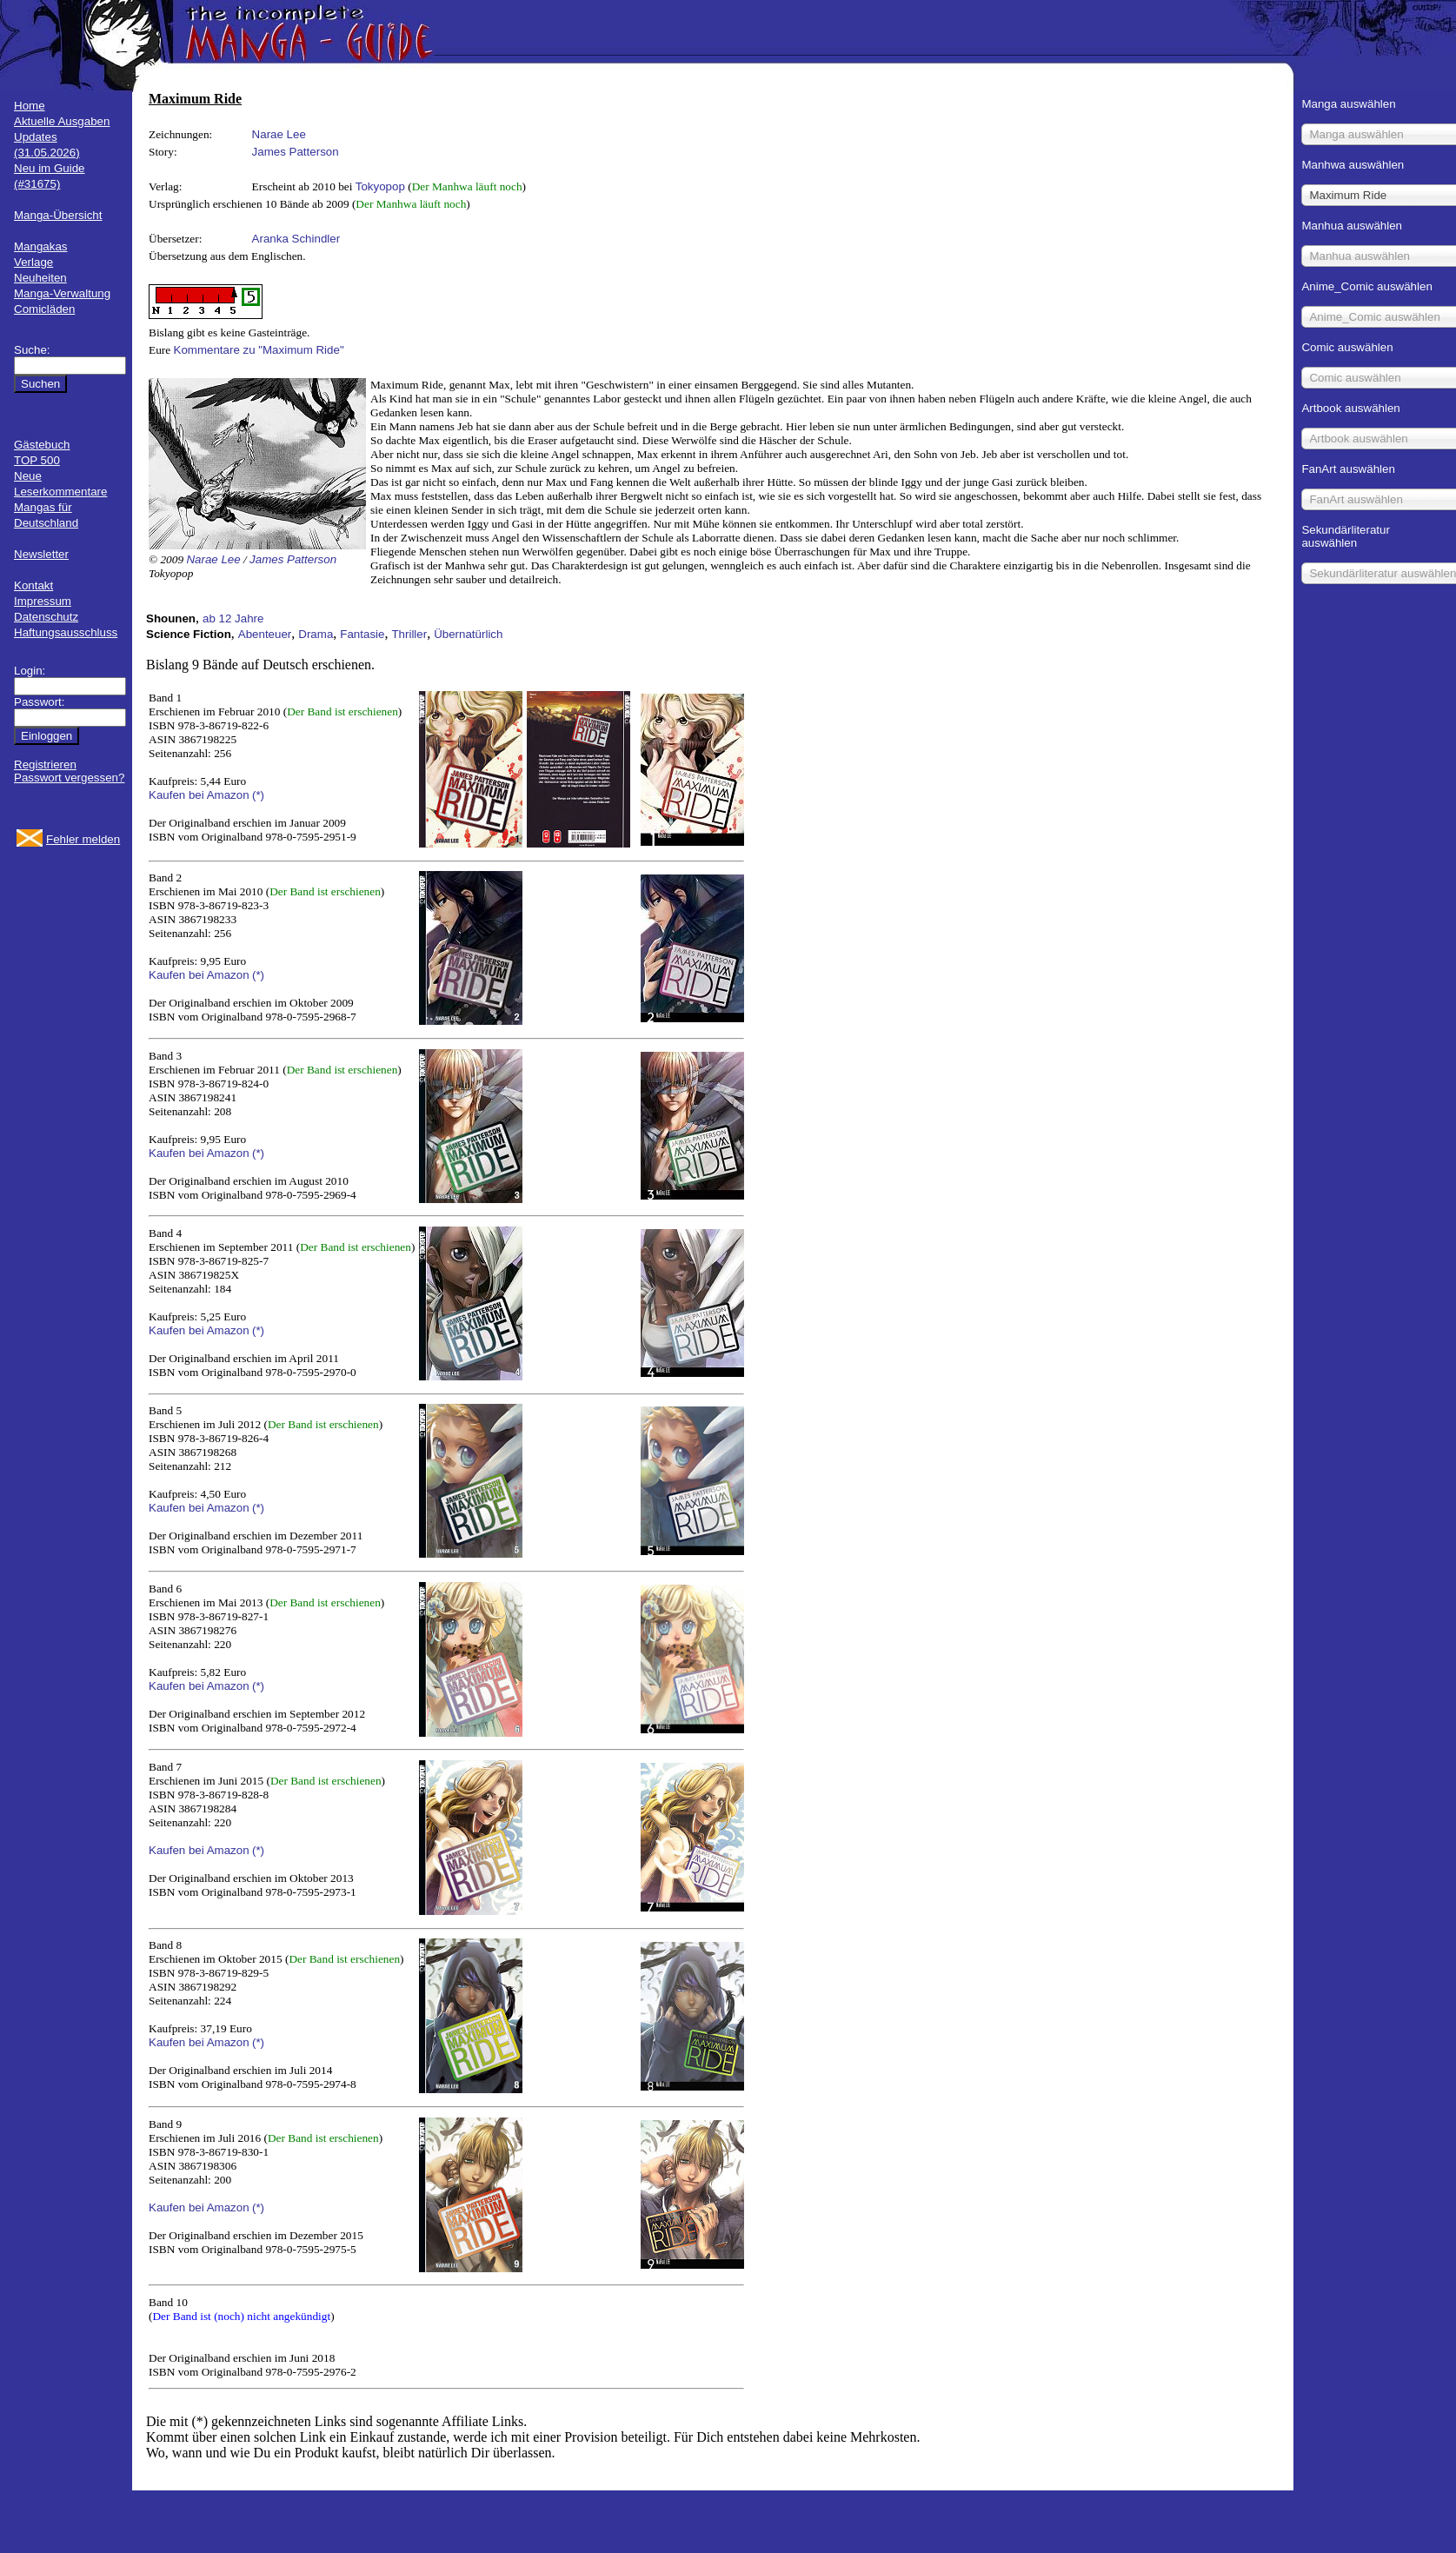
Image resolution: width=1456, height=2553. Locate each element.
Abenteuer (265, 634)
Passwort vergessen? (69, 777)
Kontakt (33, 585)
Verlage (33, 262)
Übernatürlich (468, 634)
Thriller (409, 634)
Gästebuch (42, 444)
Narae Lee (279, 134)
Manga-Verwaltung (62, 293)
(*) (258, 794)
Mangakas (41, 246)
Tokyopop (380, 186)
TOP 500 (37, 460)
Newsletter (41, 554)
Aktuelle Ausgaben (62, 121)
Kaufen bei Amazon (199, 794)
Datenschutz (46, 616)
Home (29, 105)
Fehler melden (83, 839)
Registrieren (45, 764)
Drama (315, 634)
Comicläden (44, 309)
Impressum (42, 601)
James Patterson (295, 151)
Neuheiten (40, 277)
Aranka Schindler (296, 238)
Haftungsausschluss (65, 632)
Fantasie (362, 634)
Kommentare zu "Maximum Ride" (259, 349)
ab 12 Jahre (233, 618)
